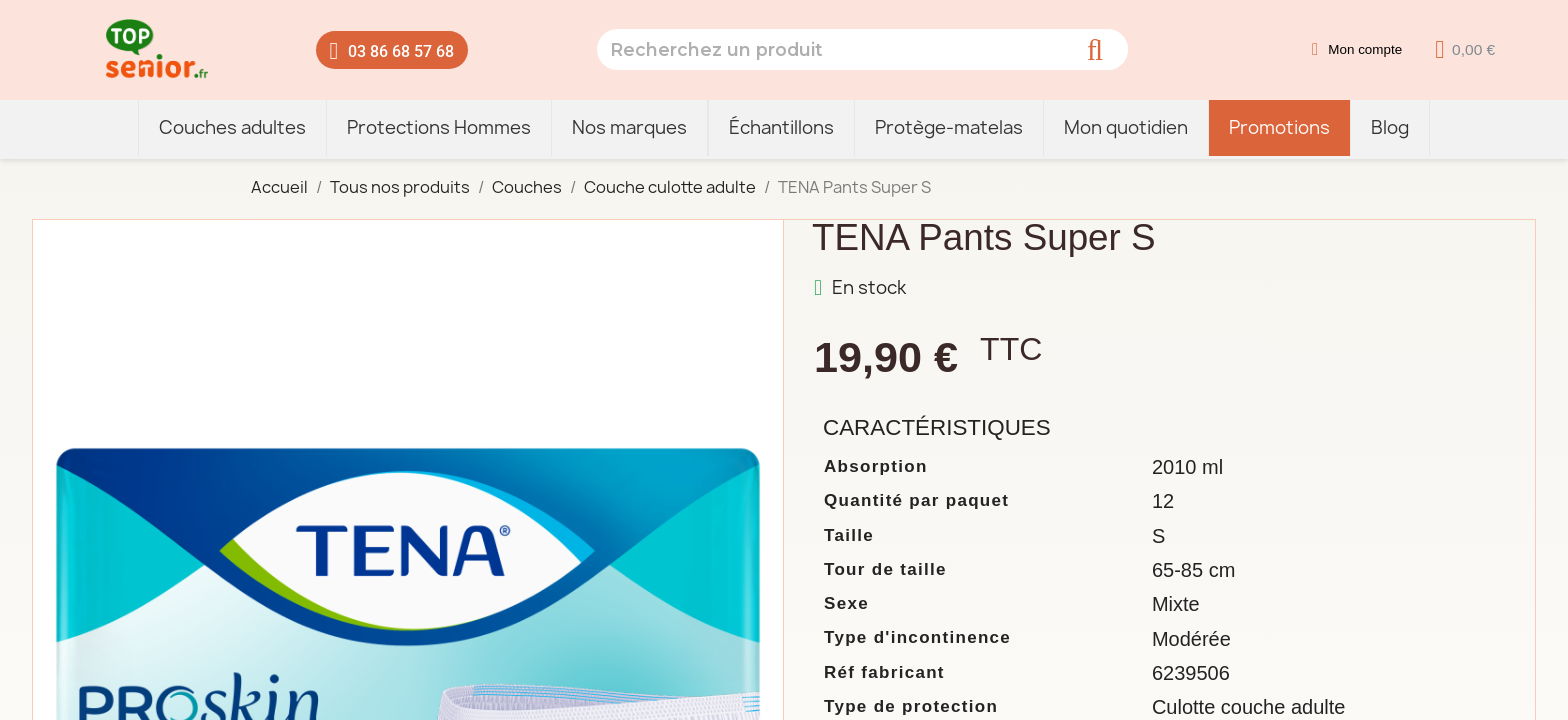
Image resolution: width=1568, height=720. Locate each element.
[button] (392, 50)
